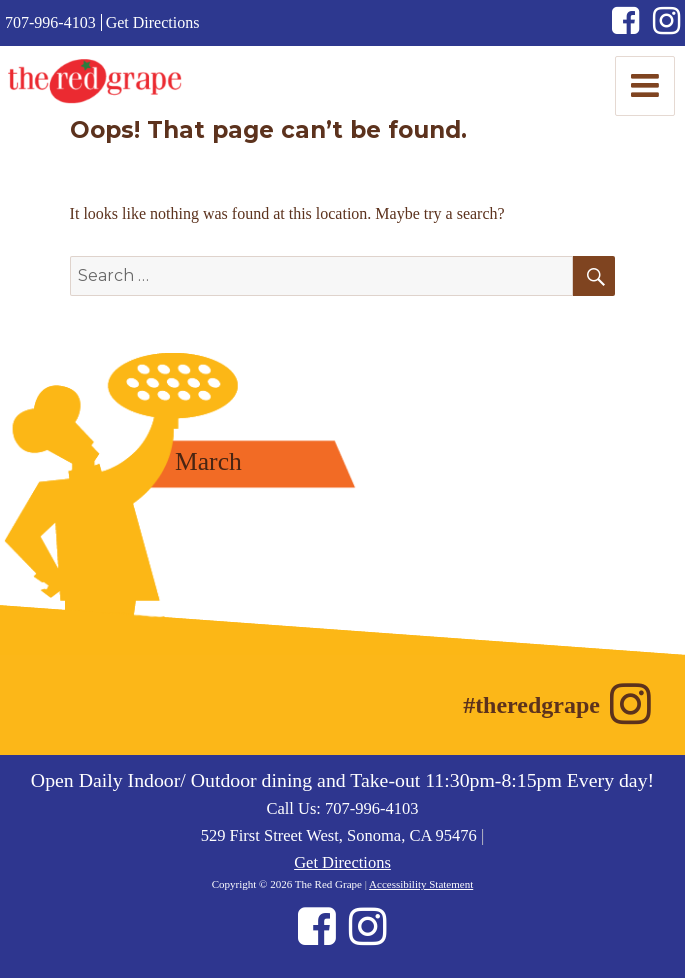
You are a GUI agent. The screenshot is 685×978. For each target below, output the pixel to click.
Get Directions (153, 22)
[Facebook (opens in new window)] (632, 26)
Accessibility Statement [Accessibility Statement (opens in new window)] (421, 884)
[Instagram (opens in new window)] (666, 26)
